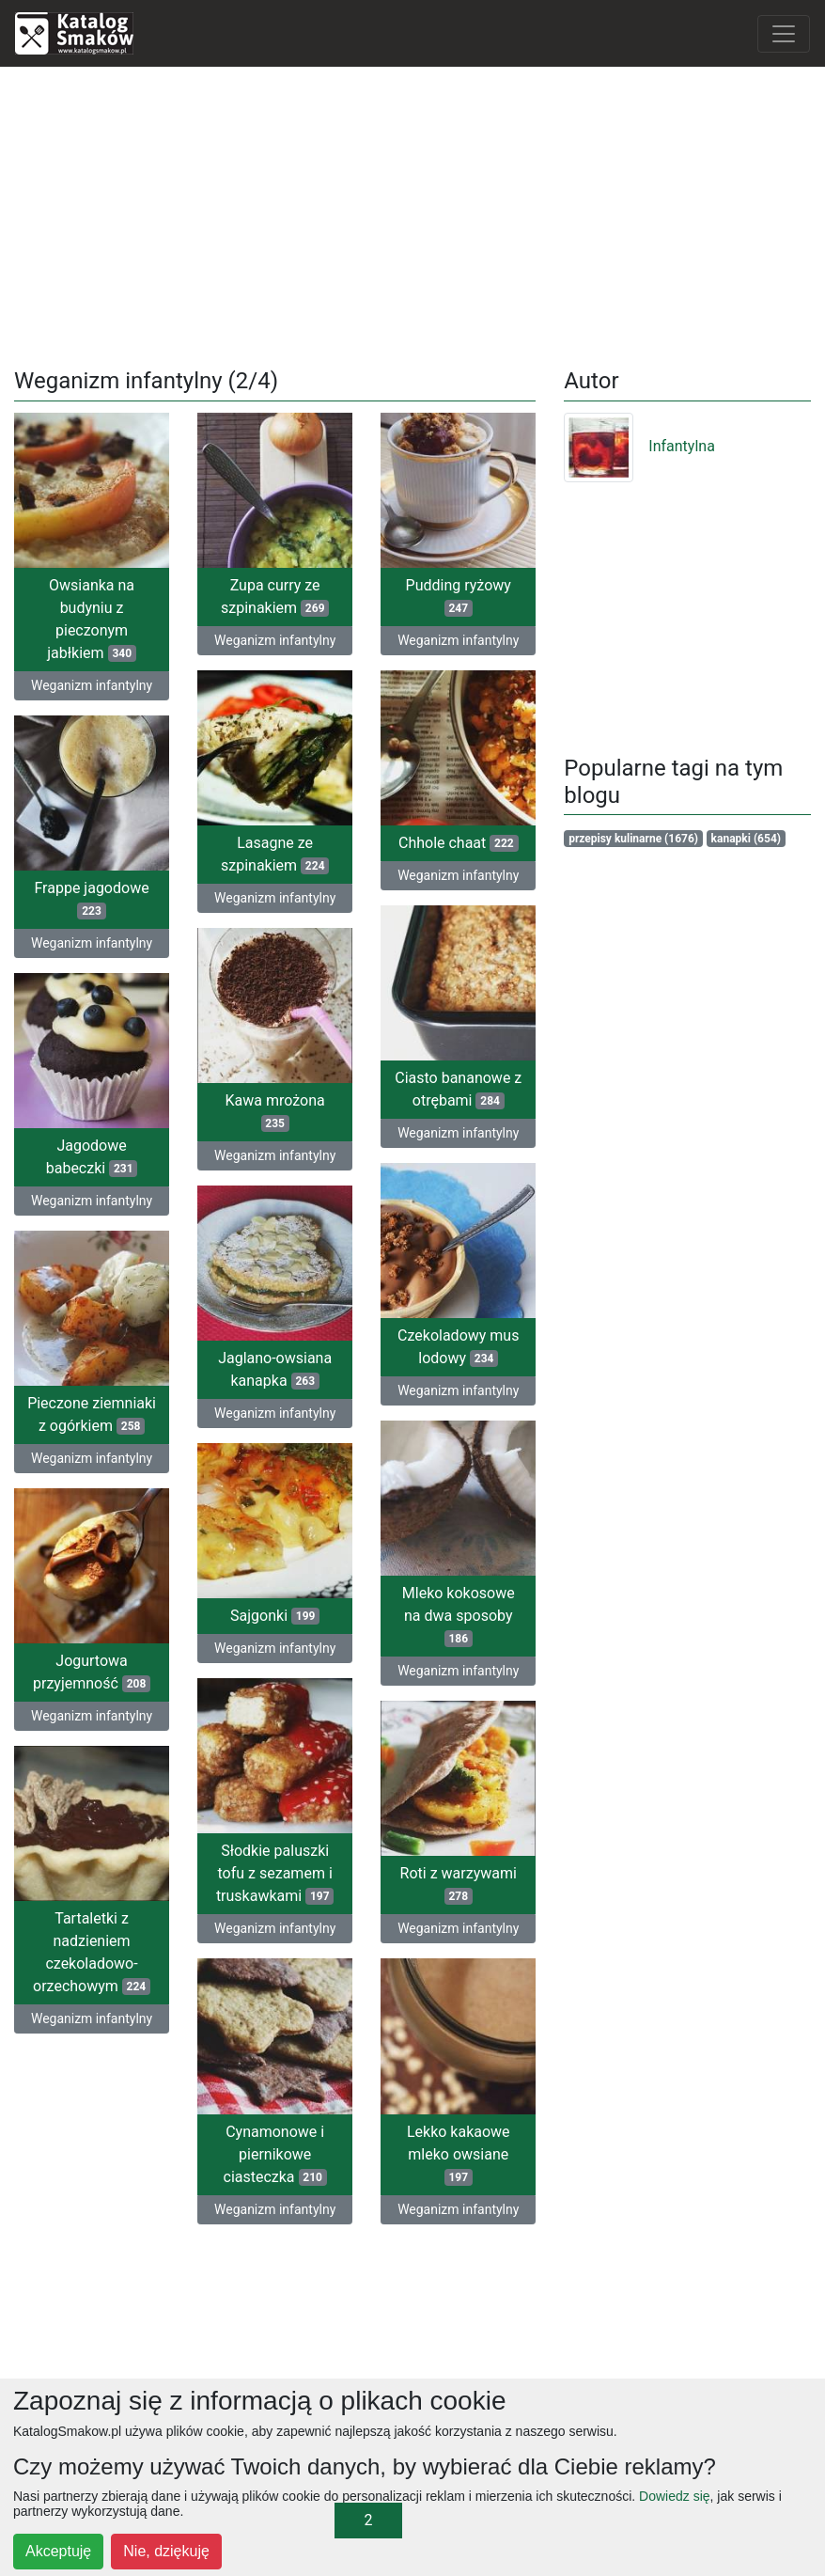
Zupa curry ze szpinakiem (275, 596)
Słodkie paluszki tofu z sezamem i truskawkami (275, 1868)
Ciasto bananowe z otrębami (458, 1087)
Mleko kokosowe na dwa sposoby (458, 1611)
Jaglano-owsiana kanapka (275, 1366)
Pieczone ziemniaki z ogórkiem (91, 1411)
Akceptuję (58, 2551)
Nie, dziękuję (166, 2551)
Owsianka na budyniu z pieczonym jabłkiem (91, 619)
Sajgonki (274, 1612)
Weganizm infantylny (91, 685)
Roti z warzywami (458, 1880)
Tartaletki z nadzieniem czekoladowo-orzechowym (91, 1950)
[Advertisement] (413, 213)
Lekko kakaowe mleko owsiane (458, 2147)
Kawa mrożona (275, 1110)
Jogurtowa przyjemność (91, 1671)
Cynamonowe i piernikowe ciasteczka (275, 2147)
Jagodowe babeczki (92, 1155)
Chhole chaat (458, 842)
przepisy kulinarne (633, 838)
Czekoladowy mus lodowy (458, 1344)
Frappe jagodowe (91, 898)
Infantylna (639, 446)
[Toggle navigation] (783, 34)
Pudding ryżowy (458, 596)
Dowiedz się (674, 2496)
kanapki (746, 838)
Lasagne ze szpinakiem (275, 853)
